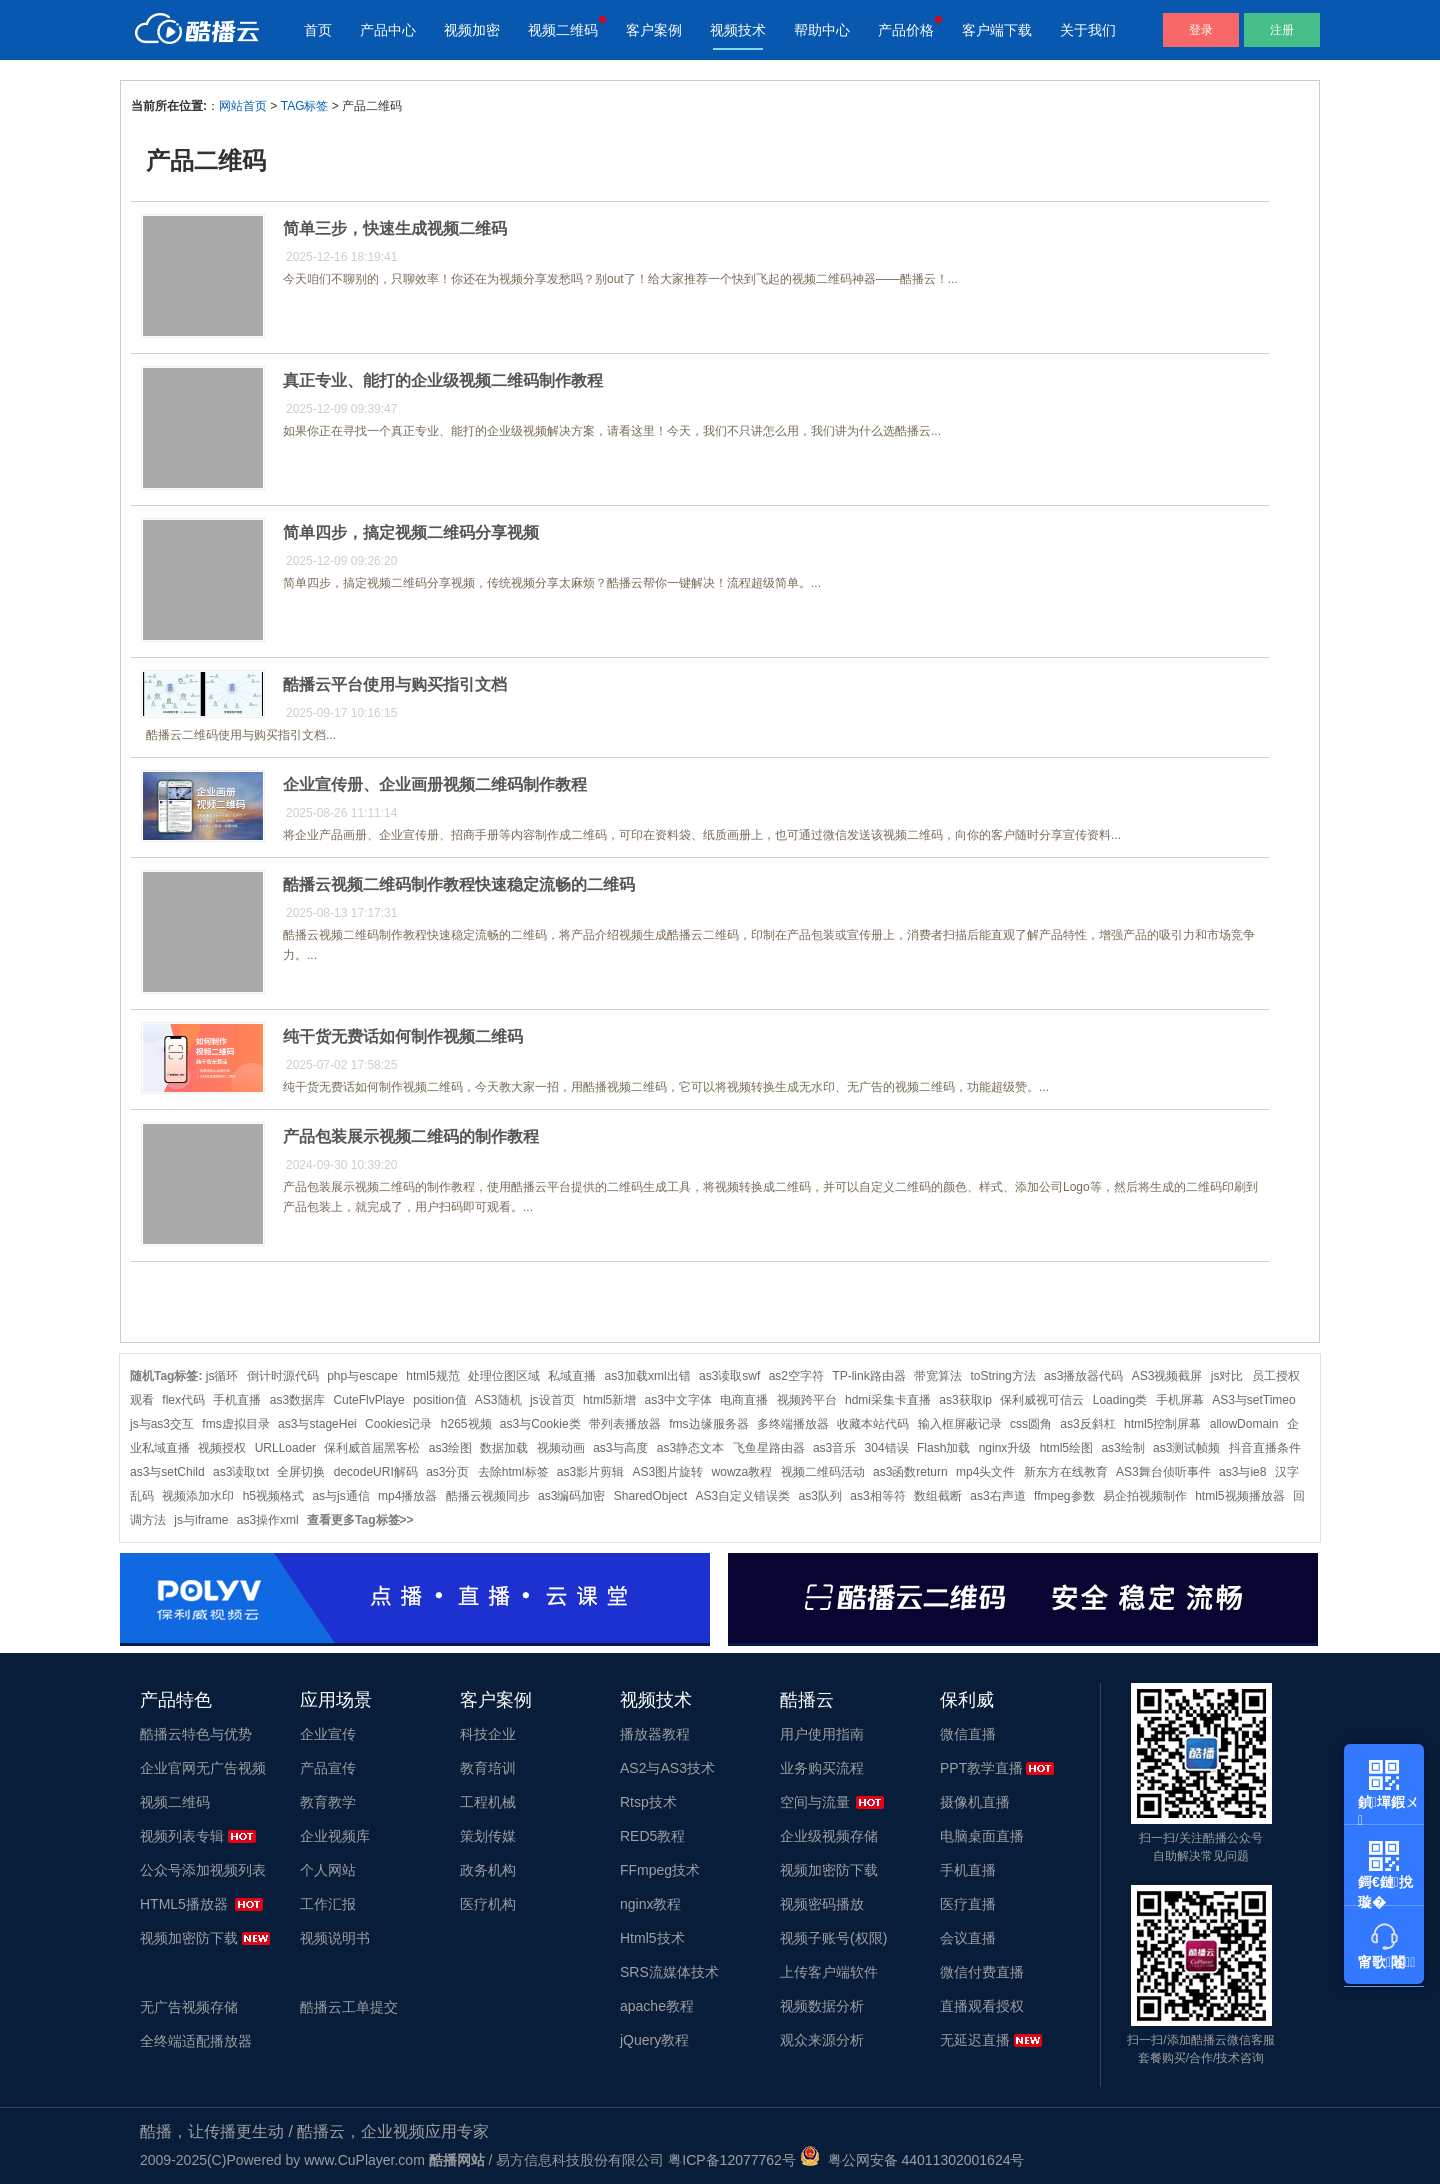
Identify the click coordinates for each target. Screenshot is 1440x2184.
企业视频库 (335, 1836)
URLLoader (285, 1448)
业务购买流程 (822, 1768)
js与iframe (201, 1520)
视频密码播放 (822, 1904)
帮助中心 (822, 30)
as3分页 (447, 1472)
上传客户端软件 (829, 1972)
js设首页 (552, 1400)
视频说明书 (335, 1938)
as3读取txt (241, 1472)
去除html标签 (513, 1472)
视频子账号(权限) (833, 1938)
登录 (1201, 30)
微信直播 (968, 1734)
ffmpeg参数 (1064, 1496)
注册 (1282, 30)
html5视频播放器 (1239, 1496)
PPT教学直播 (981, 1768)
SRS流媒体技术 (669, 1972)
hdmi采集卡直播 (888, 1400)
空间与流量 (815, 1802)
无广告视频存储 (189, 2007)
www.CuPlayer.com (364, 2160)
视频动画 (561, 1448)
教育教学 (328, 1802)
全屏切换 (301, 1472)
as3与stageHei (317, 1424)
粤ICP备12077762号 (732, 2160)
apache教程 (657, 2006)
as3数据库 (297, 1400)
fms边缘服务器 (708, 1424)
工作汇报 (328, 1904)
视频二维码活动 (823, 1472)
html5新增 (609, 1400)
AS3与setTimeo (1254, 1400)
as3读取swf (729, 1376)
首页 (318, 30)
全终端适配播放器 (196, 2041)
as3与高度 (620, 1448)
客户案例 (654, 30)
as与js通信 (340, 1496)
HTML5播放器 (184, 1904)
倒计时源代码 (283, 1376)
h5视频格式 (273, 1496)
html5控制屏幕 (1162, 1424)
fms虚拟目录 (235, 1424)
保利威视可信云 (1042, 1400)
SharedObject (650, 1496)
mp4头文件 (985, 1472)
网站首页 (243, 106)
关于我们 (1088, 30)
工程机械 (488, 1802)
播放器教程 (655, 1734)
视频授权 (222, 1448)
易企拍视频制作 (1145, 1496)
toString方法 (1002, 1376)
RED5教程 (652, 1836)
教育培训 (488, 1768)
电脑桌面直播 (982, 1836)
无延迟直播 (975, 2040)
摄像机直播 (975, 1802)
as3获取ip (965, 1400)
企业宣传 (328, 1734)
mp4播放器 (407, 1496)
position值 (439, 1400)
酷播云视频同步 (488, 1496)
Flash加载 (943, 1448)
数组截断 (938, 1496)
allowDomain (1244, 1424)
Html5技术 (652, 1938)
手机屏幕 (1180, 1400)
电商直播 (744, 1400)
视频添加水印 (198, 1496)
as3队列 (820, 1496)
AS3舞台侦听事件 (1163, 1472)
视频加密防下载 (189, 1938)
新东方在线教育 (1066, 1472)
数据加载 (504, 1448)
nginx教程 (650, 1904)
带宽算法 (938, 1376)
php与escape (362, 1376)
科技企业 (488, 1734)
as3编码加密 (571, 1496)
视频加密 (472, 30)
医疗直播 (968, 1904)
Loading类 (1120, 1400)
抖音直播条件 (1265, 1448)
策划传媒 (488, 1836)
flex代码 (183, 1400)
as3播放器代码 (1083, 1376)
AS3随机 (498, 1400)
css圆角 (1031, 1424)
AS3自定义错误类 (743, 1496)
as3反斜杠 (1087, 1424)
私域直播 (572, 1376)
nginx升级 (1005, 1448)
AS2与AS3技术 (667, 1768)
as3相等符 (877, 1496)
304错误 (887, 1448)
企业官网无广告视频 (203, 1768)
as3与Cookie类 (540, 1424)
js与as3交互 (162, 1424)
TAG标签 (305, 106)
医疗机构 (488, 1904)
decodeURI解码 (376, 1472)
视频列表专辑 (182, 1836)
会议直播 (968, 1938)
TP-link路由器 (868, 1376)
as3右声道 (997, 1496)
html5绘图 (1066, 1448)
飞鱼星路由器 (769, 1448)
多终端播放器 (793, 1424)
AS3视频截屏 (1167, 1376)
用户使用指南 (822, 1734)
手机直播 (237, 1400)
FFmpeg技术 (660, 1870)
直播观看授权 (982, 2006)
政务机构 (488, 1870)
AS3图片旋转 (668, 1472)
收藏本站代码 (873, 1424)
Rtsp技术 (648, 1802)
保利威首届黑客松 (372, 1448)
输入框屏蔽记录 (960, 1424)
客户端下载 (997, 30)
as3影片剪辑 (590, 1472)
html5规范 (432, 1376)
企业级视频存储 (829, 1836)
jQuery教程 (654, 2040)
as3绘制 (1122, 1448)
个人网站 (328, 1870)
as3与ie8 (1242, 1472)
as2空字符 (796, 1376)
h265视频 (466, 1424)
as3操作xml (268, 1520)
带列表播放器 (625, 1424)
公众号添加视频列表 (203, 1870)
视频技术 (738, 30)
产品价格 (906, 30)
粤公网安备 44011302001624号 (912, 2160)
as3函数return (910, 1472)
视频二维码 (563, 30)
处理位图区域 (504, 1376)
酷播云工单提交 (349, 2007)
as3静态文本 (690, 1448)
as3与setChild (167, 1472)
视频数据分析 (822, 2006)
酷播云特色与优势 (196, 1734)
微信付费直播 (982, 1972)
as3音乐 (834, 1448)
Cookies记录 (398, 1424)
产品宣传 (328, 1768)
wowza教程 (742, 1472)
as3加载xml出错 (648, 1376)
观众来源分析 (822, 2040)
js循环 (222, 1376)
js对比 (1227, 1376)
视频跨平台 (807, 1400)
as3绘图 (450, 1448)
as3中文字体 (678, 1400)
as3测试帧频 (1186, 1448)
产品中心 (388, 30)
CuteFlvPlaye (368, 1400)
